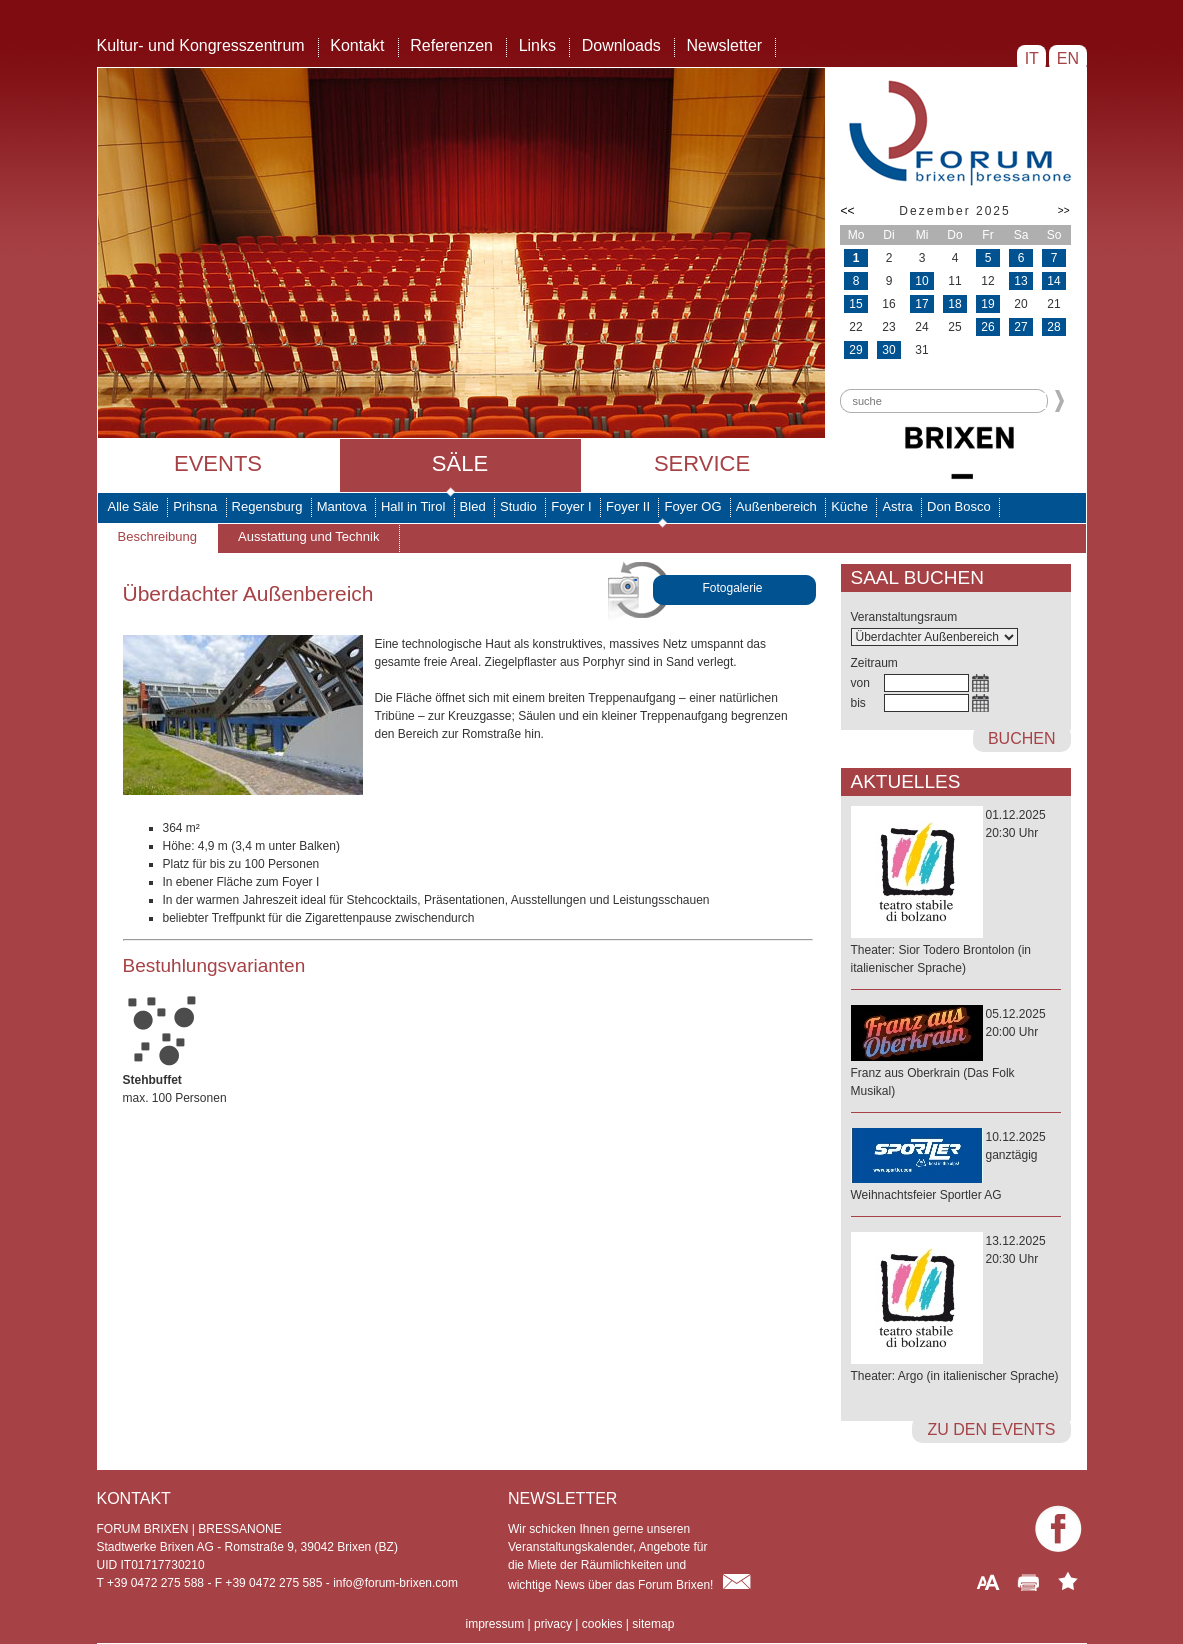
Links (537, 45)
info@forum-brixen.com (395, 1583)
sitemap (653, 1624)
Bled (473, 506)
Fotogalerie (733, 588)
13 (1020, 281)
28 (1053, 327)
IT (1031, 58)
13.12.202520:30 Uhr (956, 1309)
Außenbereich (776, 506)
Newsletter (725, 45)
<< (848, 211)
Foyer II (628, 506)
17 (921, 304)
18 (954, 304)
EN (1067, 58)
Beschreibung (158, 536)
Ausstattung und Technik (308, 536)
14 (1053, 281)
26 (987, 327)
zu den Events (991, 1429)
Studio (518, 506)
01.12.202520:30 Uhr (956, 892)
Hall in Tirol (413, 506)
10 (921, 281)
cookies (602, 1624)
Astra (897, 506)
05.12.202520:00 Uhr (956, 1053)
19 (987, 304)
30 (888, 350)
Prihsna (195, 506)
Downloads (621, 45)
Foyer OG (692, 506)
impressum (495, 1624)
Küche (849, 506)
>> (1064, 210)
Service (702, 463)
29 (855, 350)
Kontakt (357, 45)
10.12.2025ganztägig (956, 1167)
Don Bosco (959, 506)
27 (1020, 327)
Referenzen (451, 45)
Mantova (342, 506)
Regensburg (267, 506)
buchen (1022, 738)
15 (855, 304)
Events (218, 463)
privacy (553, 1624)
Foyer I (571, 506)
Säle (460, 463)
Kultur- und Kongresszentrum (201, 45)
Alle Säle (133, 506)
